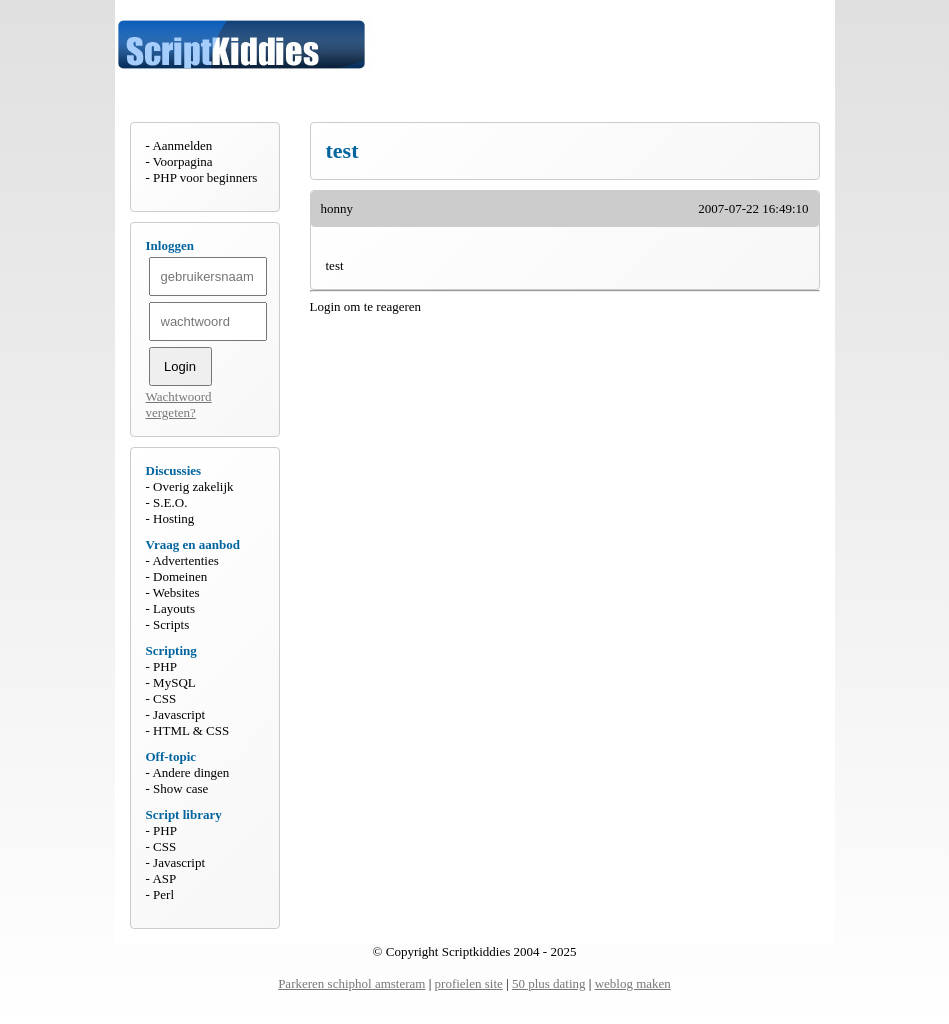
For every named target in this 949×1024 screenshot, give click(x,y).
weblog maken (633, 983)
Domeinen (180, 576)
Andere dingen (190, 772)
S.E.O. (170, 502)
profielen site (469, 983)
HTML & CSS (191, 730)
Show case (180, 788)
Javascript (179, 714)
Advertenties (185, 560)
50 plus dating (549, 983)
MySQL (174, 682)
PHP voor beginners (205, 177)
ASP (164, 878)
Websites (176, 592)
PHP (165, 666)
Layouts (174, 608)
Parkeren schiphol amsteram (351, 983)
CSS (164, 698)
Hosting (173, 518)
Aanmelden (182, 145)
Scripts (171, 624)
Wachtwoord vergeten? (179, 404)
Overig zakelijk (193, 486)
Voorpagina (183, 161)
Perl (163, 894)
